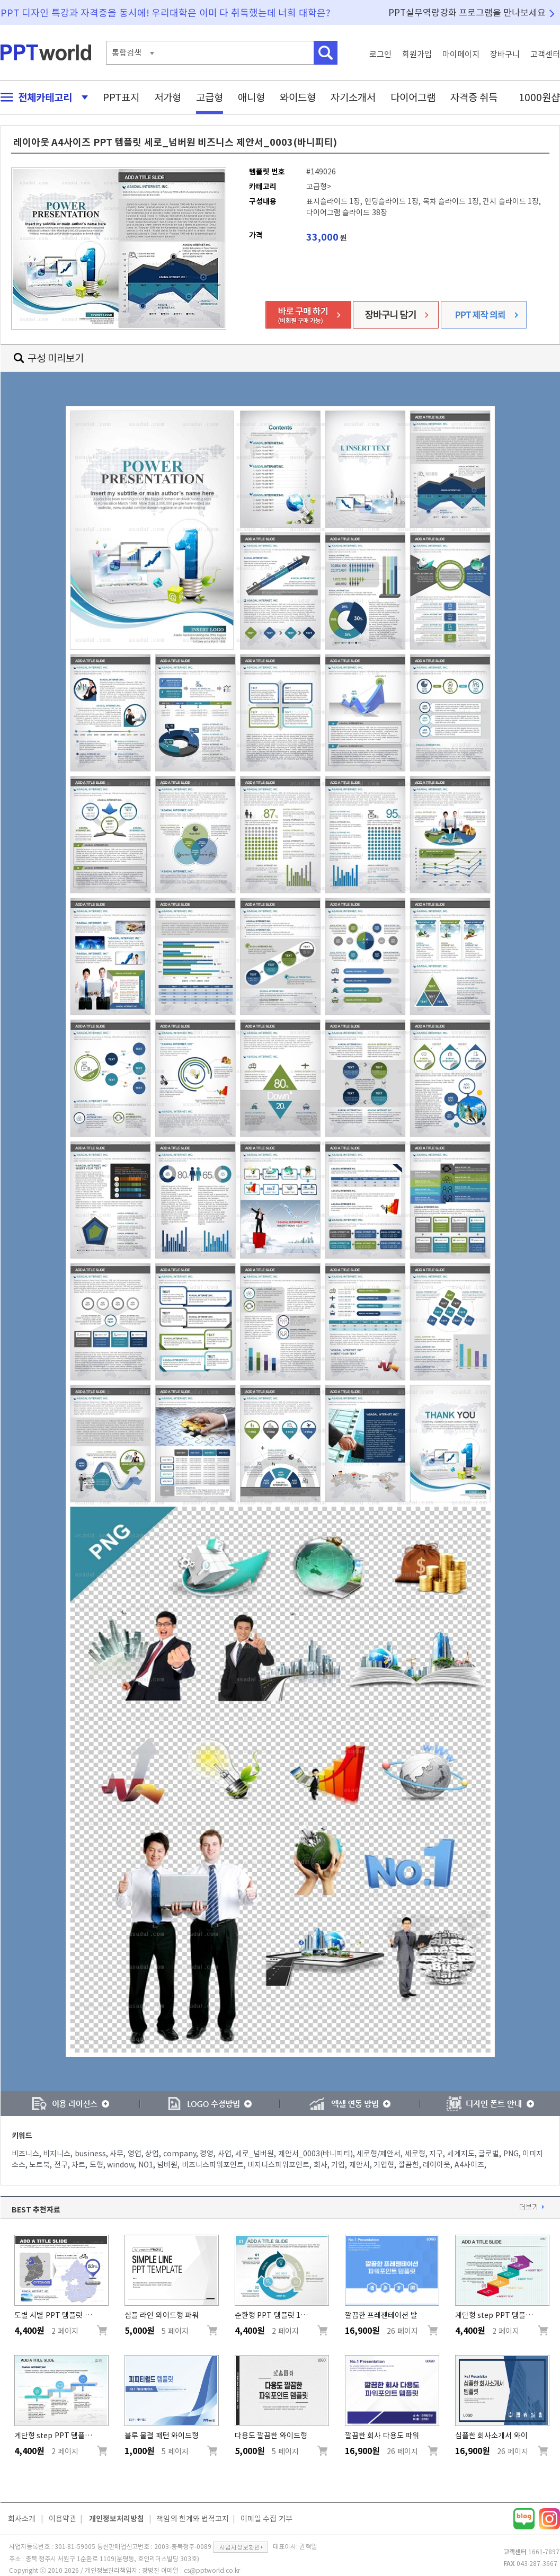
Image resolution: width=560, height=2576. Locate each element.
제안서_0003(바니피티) (315, 2153)
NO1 (145, 2164)
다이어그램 (412, 97)
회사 (320, 2164)
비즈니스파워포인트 (213, 2164)
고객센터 (545, 54)
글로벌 (488, 2153)
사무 (116, 2153)
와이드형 (298, 97)
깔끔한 (408, 2164)
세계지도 (461, 2153)
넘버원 (167, 2164)
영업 (134, 2153)
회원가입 (417, 54)
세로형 (415, 2153)
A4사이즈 (469, 2164)
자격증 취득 (474, 97)
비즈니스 (25, 2153)
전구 (61, 2164)
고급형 (209, 97)
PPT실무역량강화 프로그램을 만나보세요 (467, 12)
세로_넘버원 (254, 2153)
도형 (96, 2164)
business (90, 2153)
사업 (225, 2153)
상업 (152, 2153)
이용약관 (62, 2518)
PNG (511, 2153)
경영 (207, 2153)
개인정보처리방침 (116, 2518)
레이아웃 (436, 2164)
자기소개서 (353, 97)
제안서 (359, 2164)
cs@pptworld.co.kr (212, 2570)
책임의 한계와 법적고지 (192, 2518)
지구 (436, 2153)
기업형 (384, 2164)
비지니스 (56, 2153)
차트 (78, 2164)
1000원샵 (539, 97)
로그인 (380, 54)
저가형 (167, 97)
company (179, 2153)
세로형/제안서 (379, 2153)
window (120, 2164)
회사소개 (21, 2518)
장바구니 (505, 54)
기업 (338, 2164)
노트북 (39, 2164)
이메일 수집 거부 (266, 2518)
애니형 (251, 97)
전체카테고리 (41, 97)
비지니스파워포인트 (278, 2164)
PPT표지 (121, 97)
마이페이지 (460, 54)
